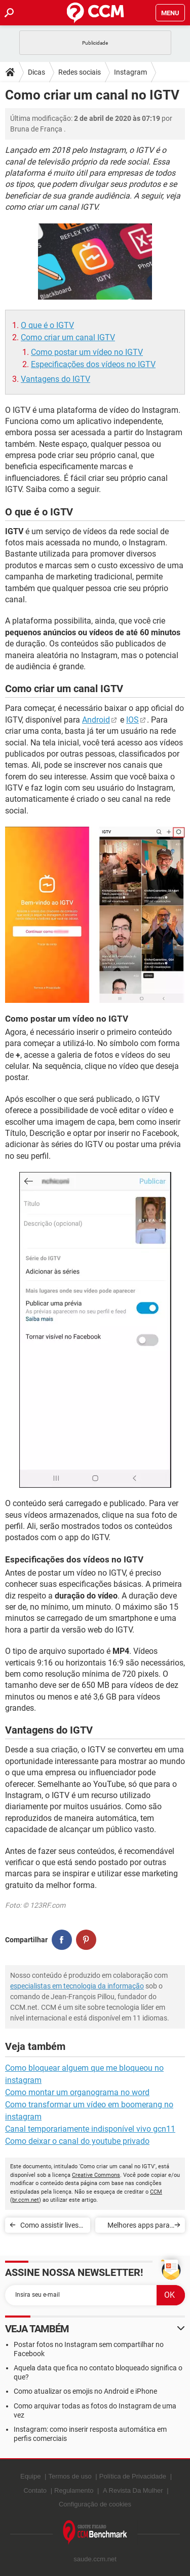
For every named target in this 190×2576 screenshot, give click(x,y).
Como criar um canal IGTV (68, 337)
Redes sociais (79, 72)
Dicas (36, 72)
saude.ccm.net (95, 2559)
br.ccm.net (25, 2200)
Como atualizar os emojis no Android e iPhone (85, 2391)
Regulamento (73, 2490)
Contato (35, 2490)
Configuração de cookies (95, 2504)
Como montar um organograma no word (77, 2092)
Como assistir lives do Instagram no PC (51, 2227)
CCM (156, 2192)
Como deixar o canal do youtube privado (77, 2141)
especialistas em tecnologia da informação (77, 1986)
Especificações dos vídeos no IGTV (93, 364)
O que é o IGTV (47, 325)
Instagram (130, 72)
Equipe (30, 2476)
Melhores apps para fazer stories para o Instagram (138, 2227)
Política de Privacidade (132, 2476)
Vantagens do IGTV (55, 379)
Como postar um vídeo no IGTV (87, 352)
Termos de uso (69, 2476)
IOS (132, 720)
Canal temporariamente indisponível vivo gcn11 (90, 2129)
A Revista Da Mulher (133, 2490)
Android (96, 720)
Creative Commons (96, 2175)
